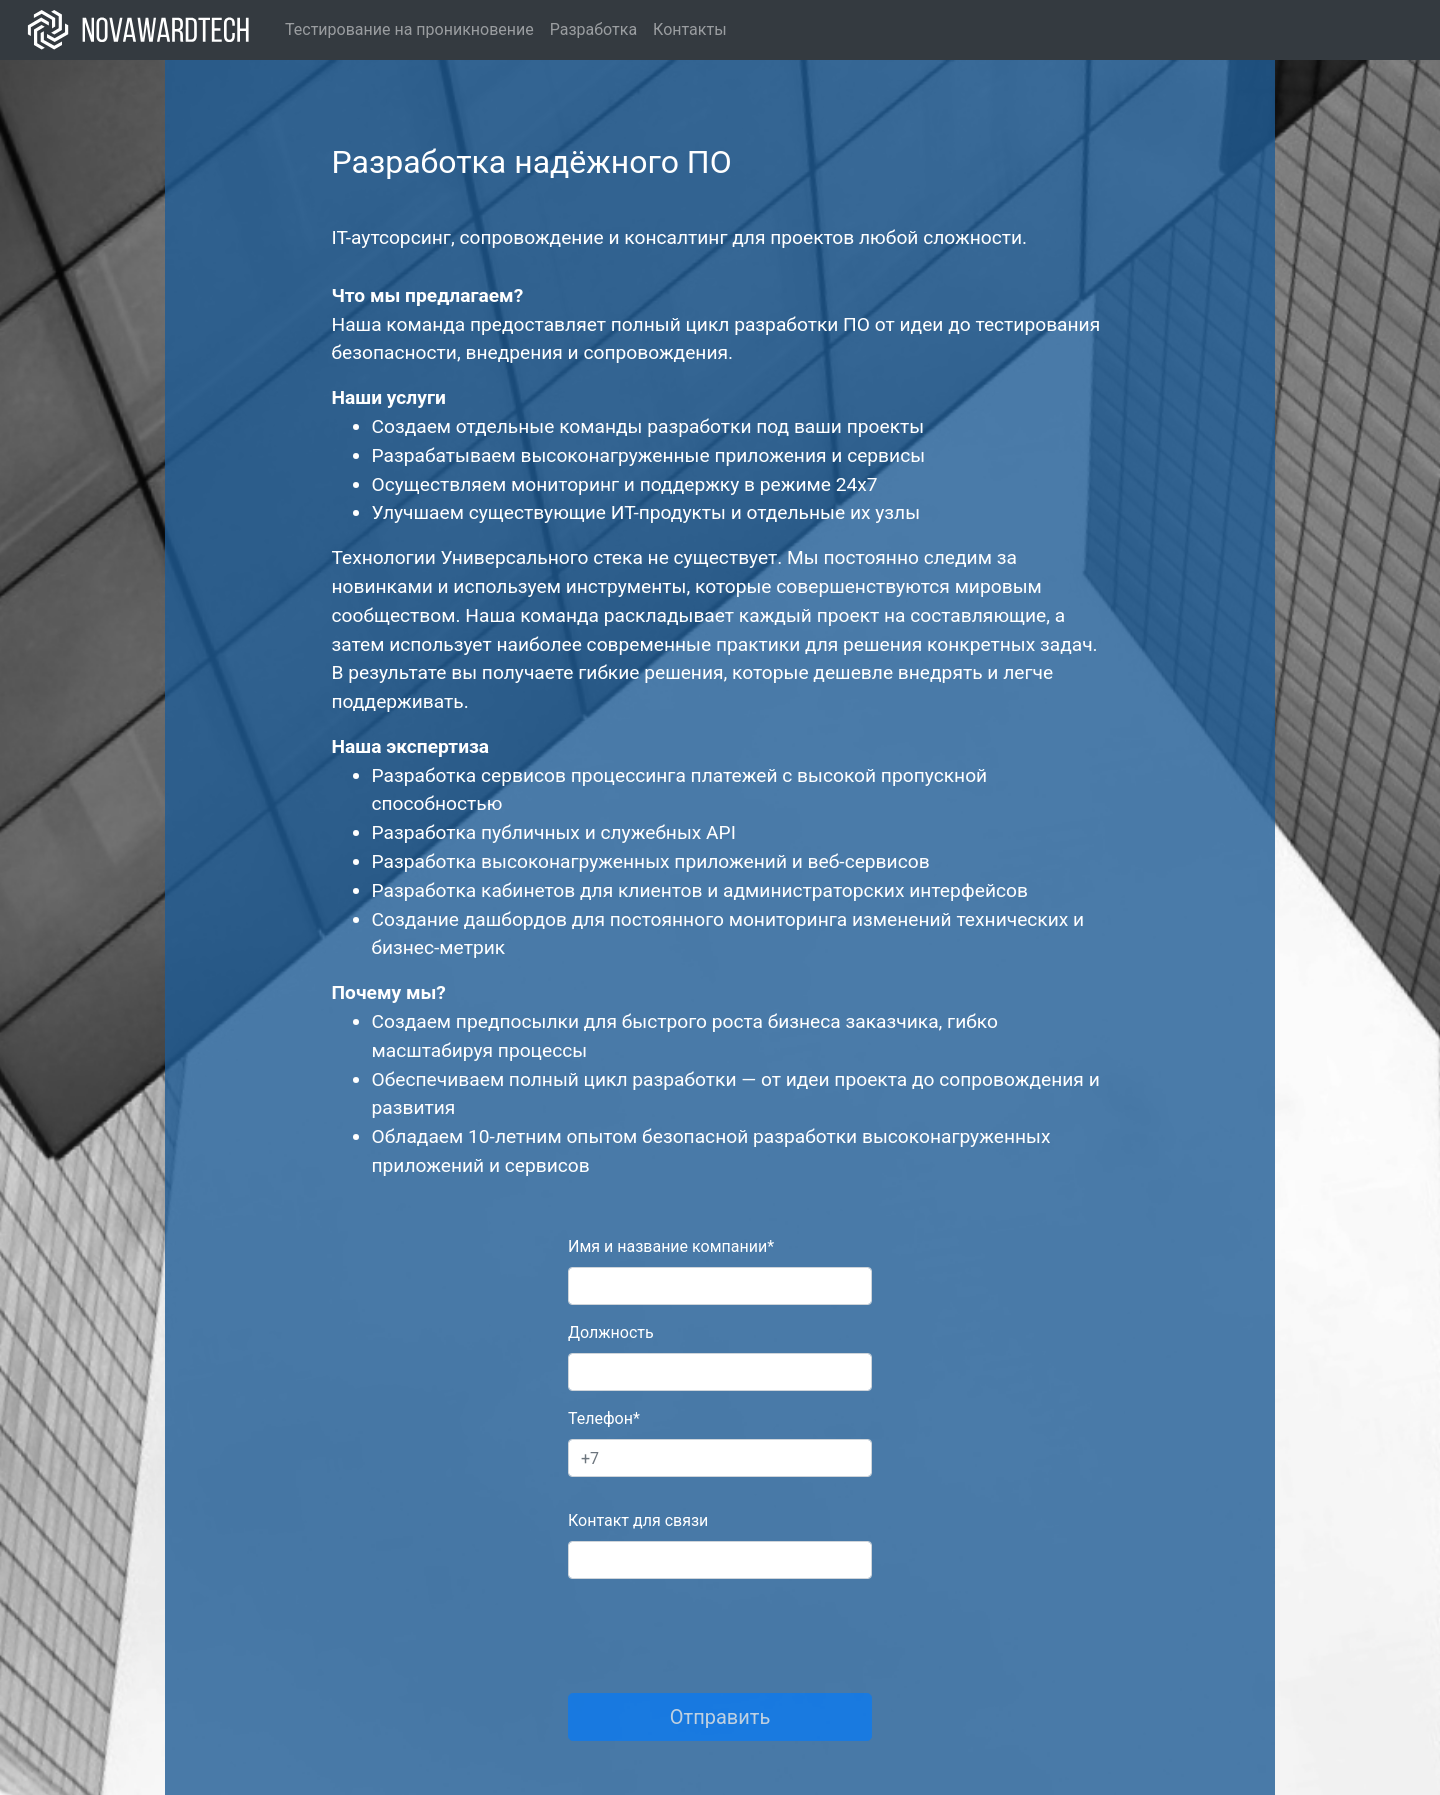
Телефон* (604, 1418)
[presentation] (720, 1634)
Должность (611, 1332)
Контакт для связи (638, 1520)
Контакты (689, 29)
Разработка (593, 29)
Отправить (720, 1717)
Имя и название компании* (671, 1246)
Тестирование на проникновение (409, 29)
